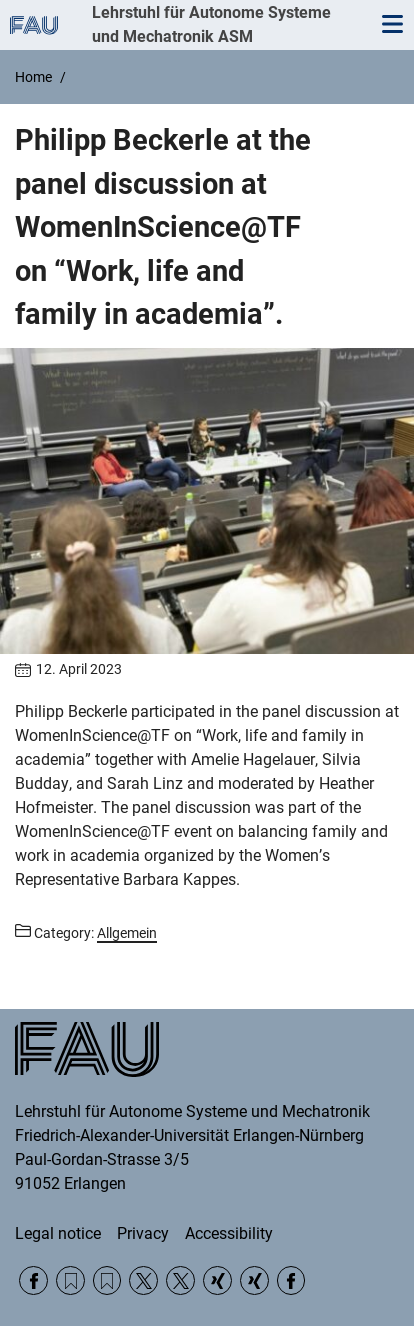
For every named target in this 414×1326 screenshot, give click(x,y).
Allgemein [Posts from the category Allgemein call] (127, 933)
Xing (217, 1280)
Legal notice (58, 1233)
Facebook (33, 1280)
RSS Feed (70, 1280)
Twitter (143, 1280)
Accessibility (229, 1233)
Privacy (143, 1233)
